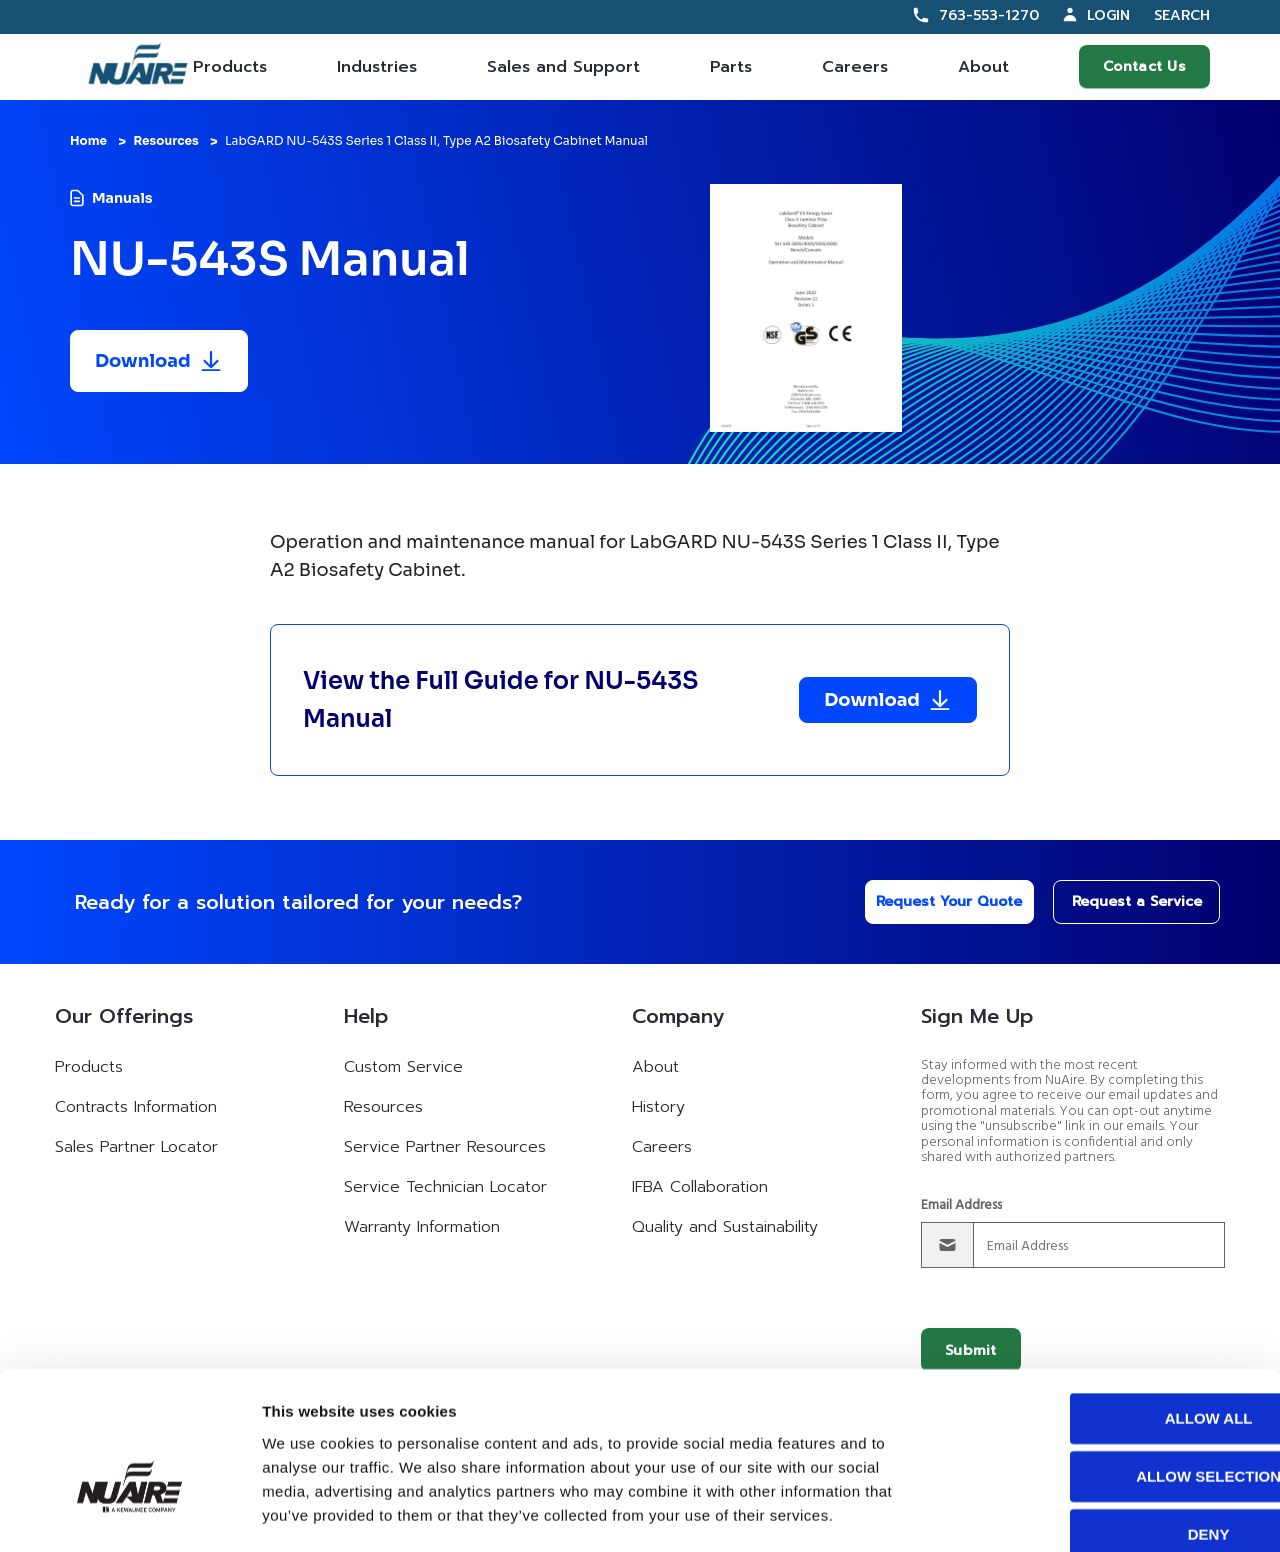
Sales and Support (563, 67)
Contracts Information (136, 1107)
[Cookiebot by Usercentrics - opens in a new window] (129, 1513)
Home (88, 140)
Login (1108, 15)
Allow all (1113, 1307)
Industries (377, 67)
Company (678, 1016)
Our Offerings (124, 1016)
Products (230, 67)
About (983, 67)
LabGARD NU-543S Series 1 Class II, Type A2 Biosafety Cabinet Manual (436, 140)
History (658, 1107)
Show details (1049, 1512)
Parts (731, 67)
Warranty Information (422, 1227)
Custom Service (403, 1067)
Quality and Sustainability (725, 1227)
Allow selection (1113, 1365)
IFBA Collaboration (700, 1187)
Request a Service (1121, 901)
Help (366, 1016)
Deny (1113, 1423)
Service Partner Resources (445, 1147)
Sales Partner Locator (136, 1147)
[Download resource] (159, 361)
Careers (855, 67)
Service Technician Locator (445, 1187)
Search (1182, 16)
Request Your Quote (932, 901)
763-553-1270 (989, 15)
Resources (165, 140)
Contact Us (1144, 66)
